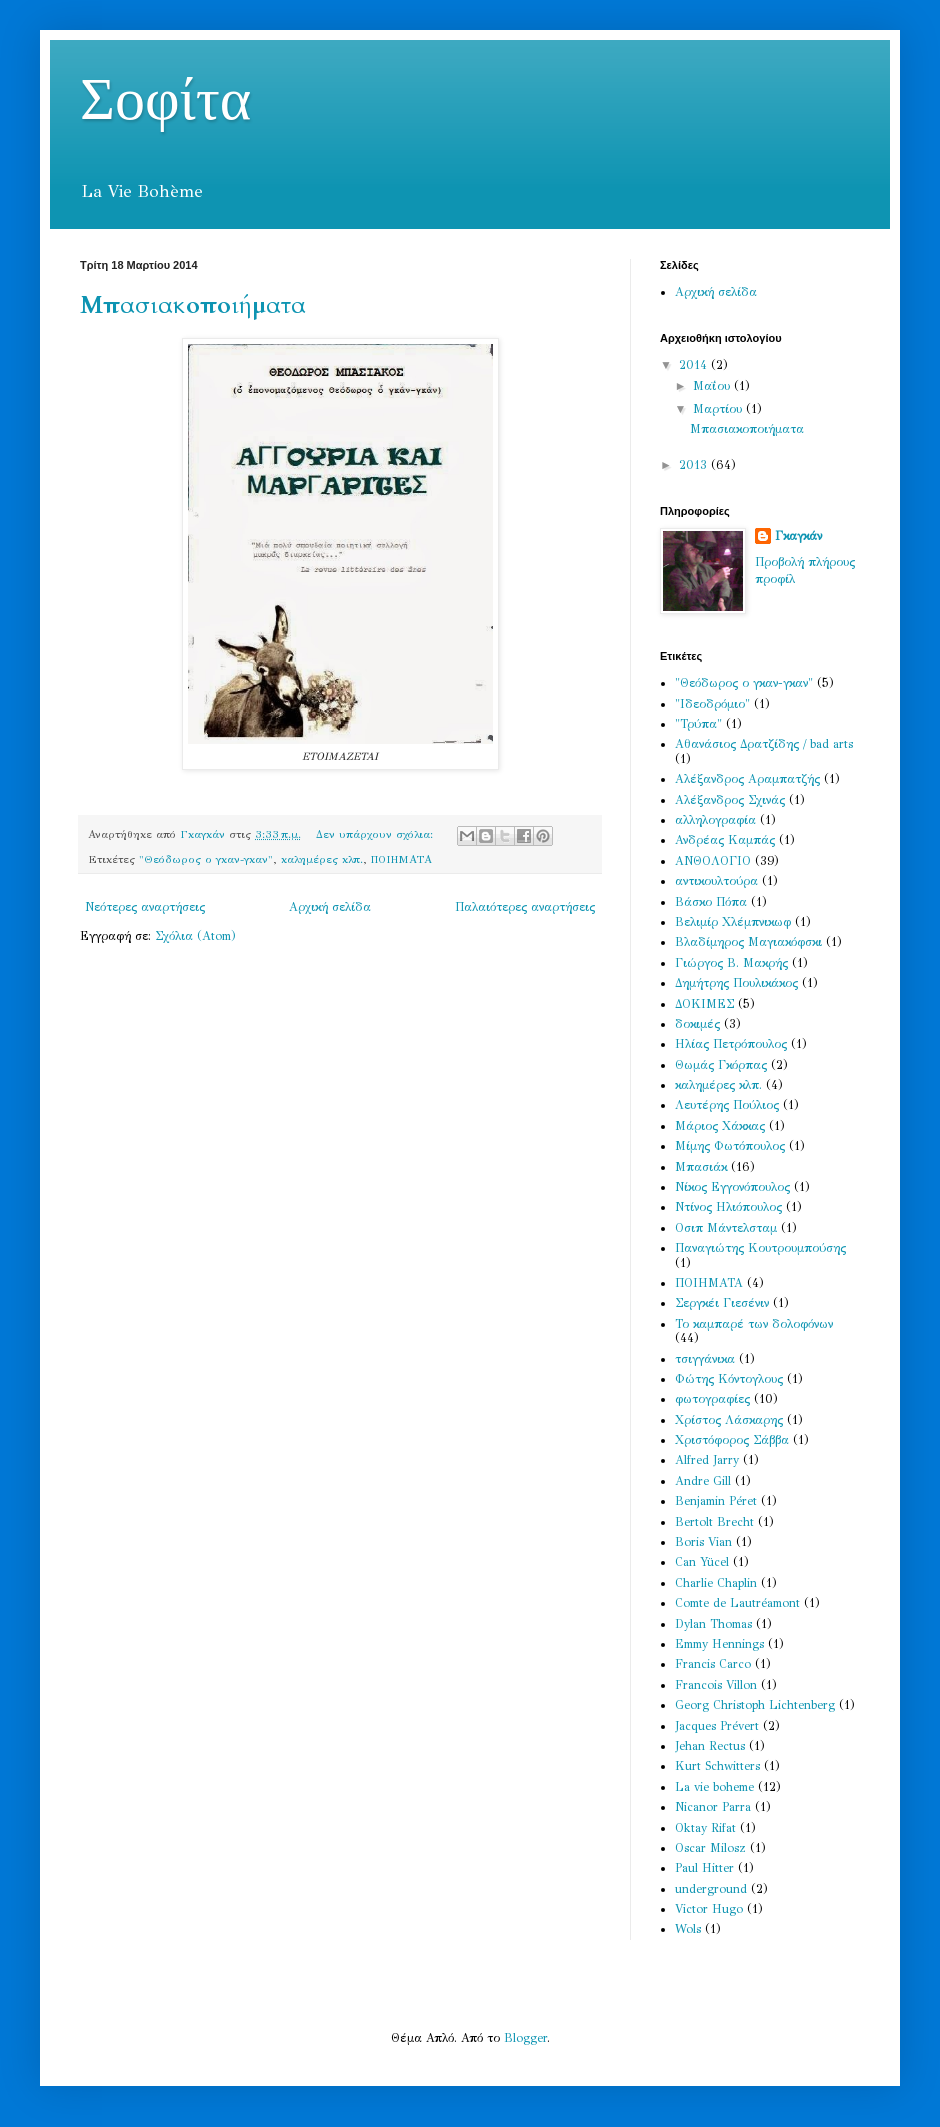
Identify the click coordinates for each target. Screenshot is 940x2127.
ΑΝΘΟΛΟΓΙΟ (713, 861)
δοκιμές (697, 1024)
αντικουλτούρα (716, 881)
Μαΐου (713, 386)
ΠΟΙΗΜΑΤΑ (401, 859)
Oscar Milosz (710, 1848)
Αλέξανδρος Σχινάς (730, 800)
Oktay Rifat (705, 1828)
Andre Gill (703, 1481)
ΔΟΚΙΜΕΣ (704, 1004)
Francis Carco (713, 1664)
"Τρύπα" (698, 724)
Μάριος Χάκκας (720, 1126)
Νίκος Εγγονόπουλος (732, 1187)
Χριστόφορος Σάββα (732, 1440)
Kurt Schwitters (717, 1766)
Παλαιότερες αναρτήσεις (525, 907)
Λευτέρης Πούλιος (727, 1105)
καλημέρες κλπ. (322, 859)
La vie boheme (714, 1787)
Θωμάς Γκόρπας (721, 1065)
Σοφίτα (165, 101)
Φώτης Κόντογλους (729, 1379)
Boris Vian (703, 1542)
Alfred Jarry (707, 1460)
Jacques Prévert (717, 1726)
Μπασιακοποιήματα (193, 305)
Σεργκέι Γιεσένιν (722, 1303)
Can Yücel (702, 1562)
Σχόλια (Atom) (195, 936)
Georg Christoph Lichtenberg (755, 1705)
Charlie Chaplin (716, 1583)
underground (711, 1889)
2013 (695, 465)
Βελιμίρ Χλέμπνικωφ (733, 922)
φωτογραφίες (712, 1399)
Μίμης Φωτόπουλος (730, 1146)
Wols (688, 1929)
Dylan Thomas (713, 1624)
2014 (695, 365)
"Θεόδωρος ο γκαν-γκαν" (206, 859)
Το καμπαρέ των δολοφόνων (754, 1324)
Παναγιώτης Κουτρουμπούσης (760, 1248)
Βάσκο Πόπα (711, 902)
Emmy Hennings (719, 1644)
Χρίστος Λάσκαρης (729, 1420)
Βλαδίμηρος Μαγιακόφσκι (748, 942)
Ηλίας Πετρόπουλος (731, 1044)
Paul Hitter (704, 1868)
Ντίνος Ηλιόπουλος (728, 1207)
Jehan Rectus (710, 1746)
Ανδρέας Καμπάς (725, 840)
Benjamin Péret (716, 1501)
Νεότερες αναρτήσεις (145, 907)
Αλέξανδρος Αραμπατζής (747, 779)
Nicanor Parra (713, 1807)
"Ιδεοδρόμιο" (712, 704)
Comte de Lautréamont (737, 1603)
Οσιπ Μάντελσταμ (726, 1228)
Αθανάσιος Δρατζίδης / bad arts (764, 744)
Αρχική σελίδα (330, 907)
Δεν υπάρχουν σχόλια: (376, 834)
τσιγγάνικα (705, 1359)
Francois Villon (716, 1685)
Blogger (525, 2038)
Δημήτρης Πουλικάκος (736, 983)
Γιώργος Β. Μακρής (731, 963)
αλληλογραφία (715, 820)
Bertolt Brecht (714, 1522)
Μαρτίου (719, 409)
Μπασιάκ (701, 1167)
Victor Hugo (709, 1909)
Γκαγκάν (798, 536)
